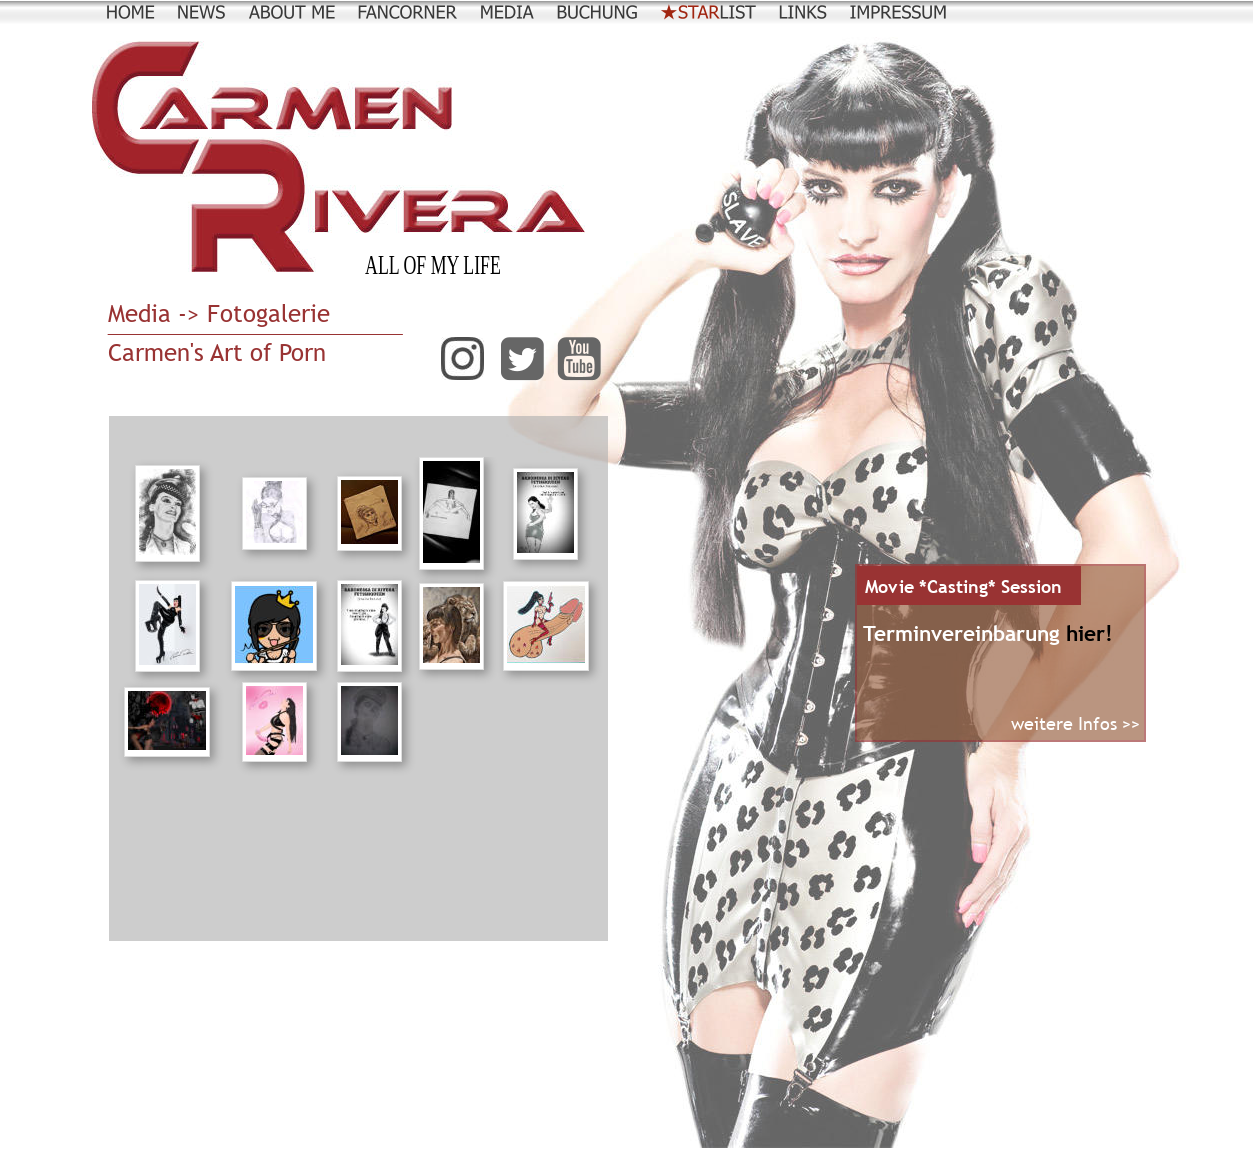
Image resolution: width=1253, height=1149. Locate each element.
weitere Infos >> (1075, 723)
